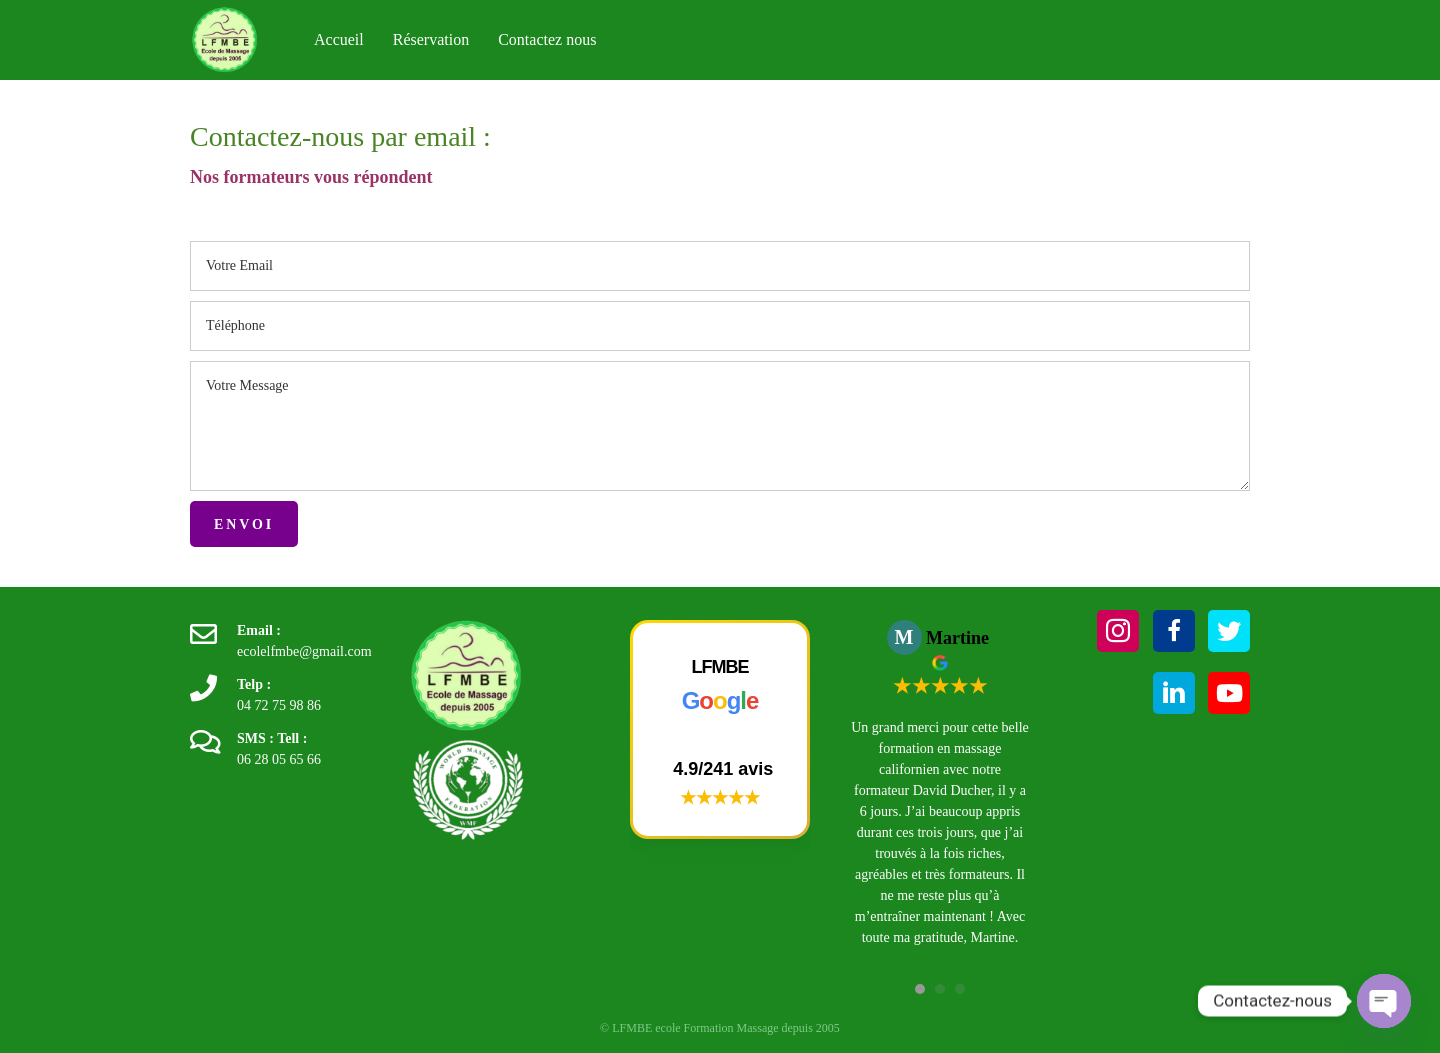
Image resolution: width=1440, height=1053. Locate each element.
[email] (720, 266)
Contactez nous (547, 39)
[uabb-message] (720, 426)
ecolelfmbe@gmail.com (304, 651)
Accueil (339, 39)
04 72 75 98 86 (279, 705)
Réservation (431, 39)
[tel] (720, 326)
